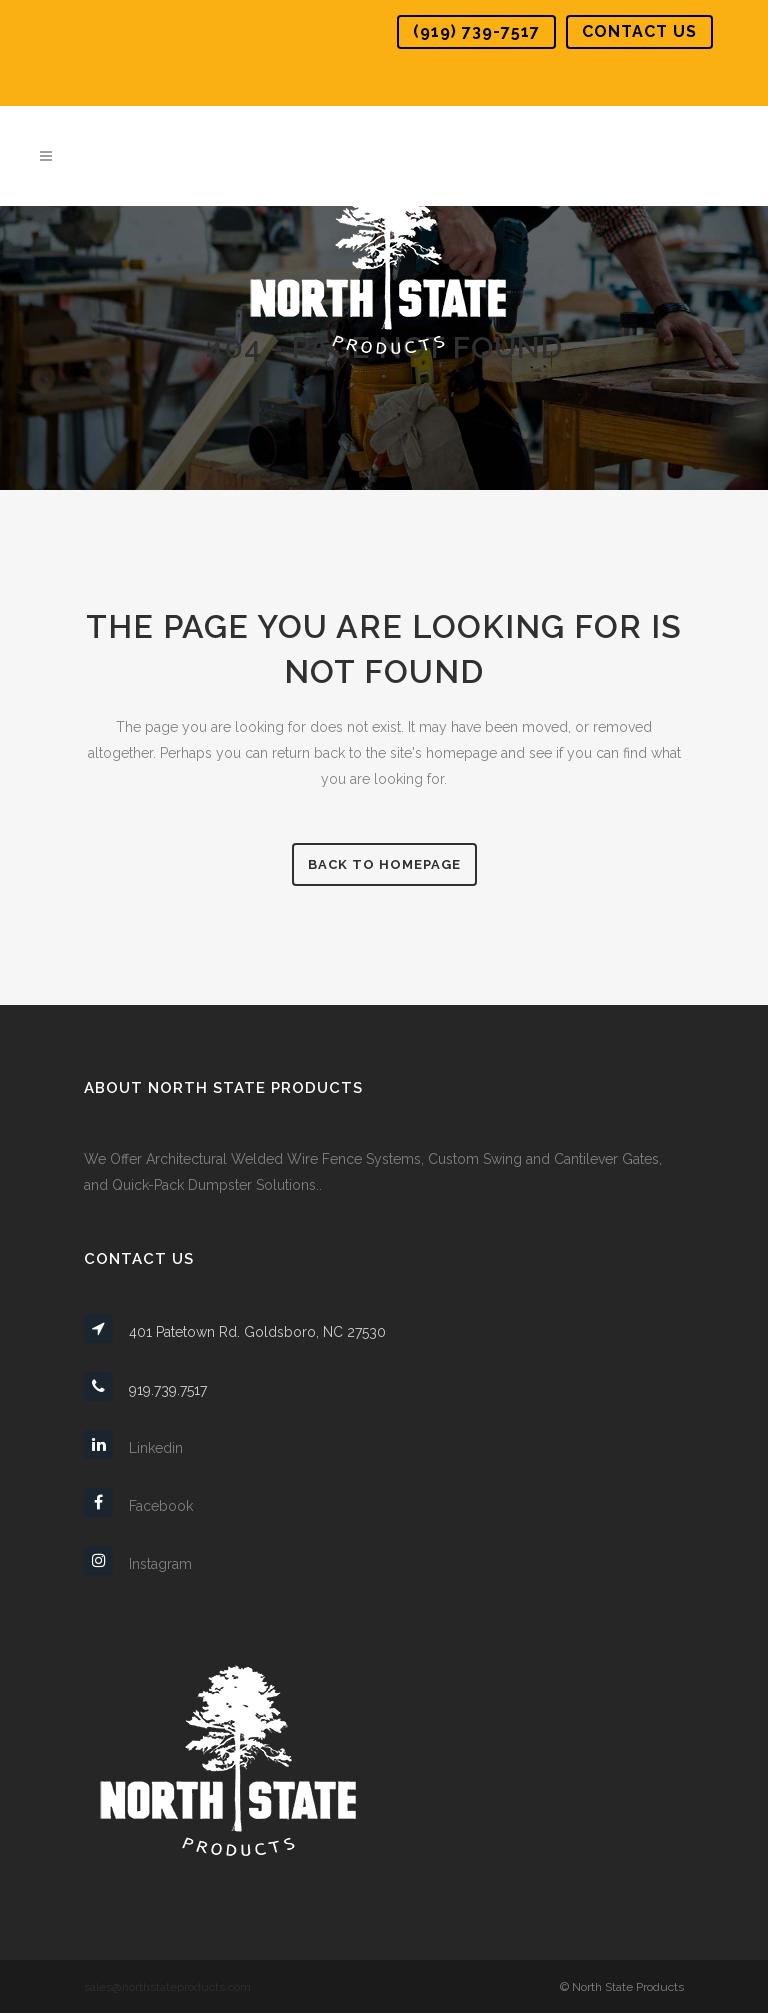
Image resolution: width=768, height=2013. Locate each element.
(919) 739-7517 (476, 31)
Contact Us (639, 31)
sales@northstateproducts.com (167, 1987)
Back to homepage (384, 864)
